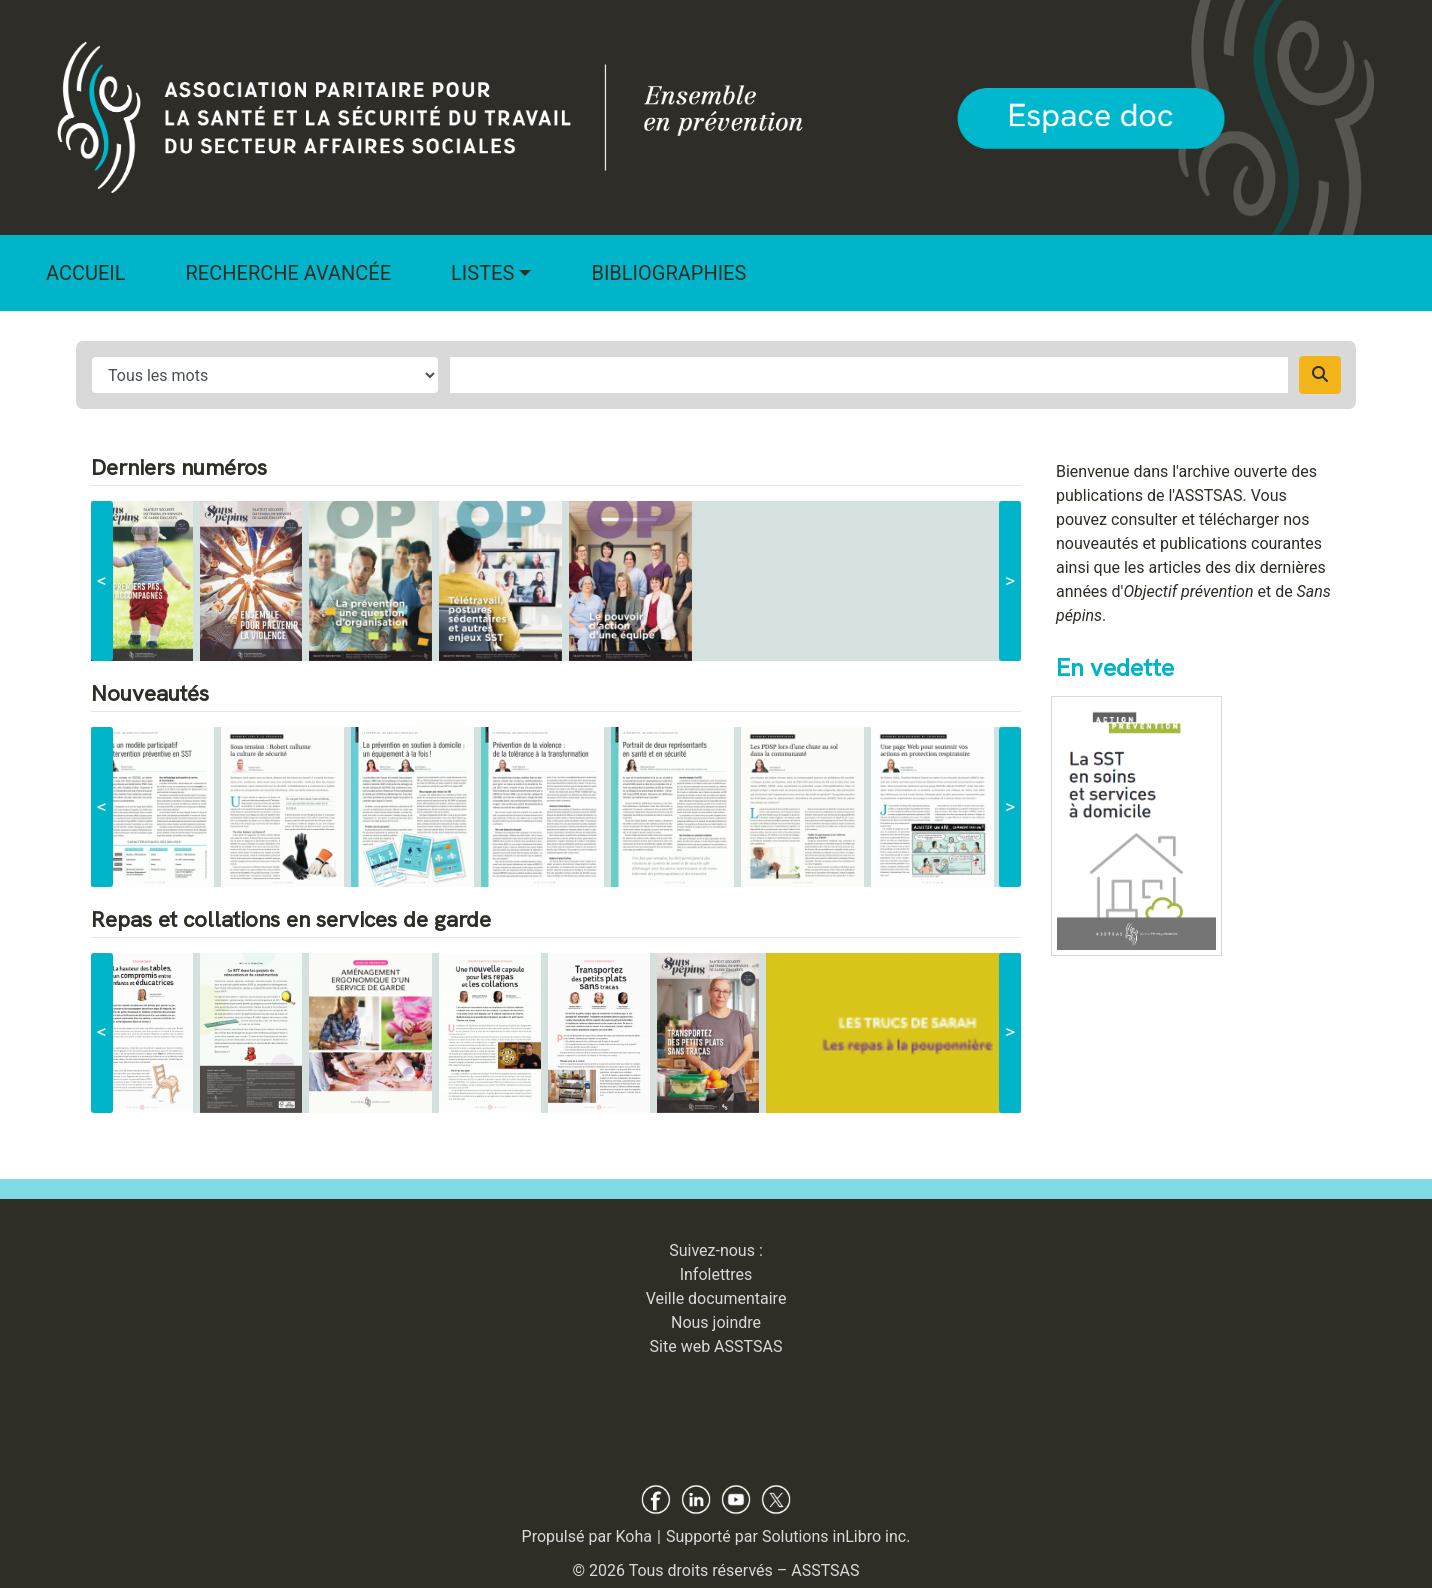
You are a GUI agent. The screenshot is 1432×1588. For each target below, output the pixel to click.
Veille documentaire (716, 1298)
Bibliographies (668, 273)
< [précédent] (102, 580)
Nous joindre (716, 1322)
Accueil (86, 273)
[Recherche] (1320, 375)
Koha (634, 1536)
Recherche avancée (289, 273)
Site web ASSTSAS (716, 1346)
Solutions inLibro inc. (836, 1536)
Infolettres (716, 1274)
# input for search (265, 375)
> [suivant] (1010, 580)
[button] (491, 273)
